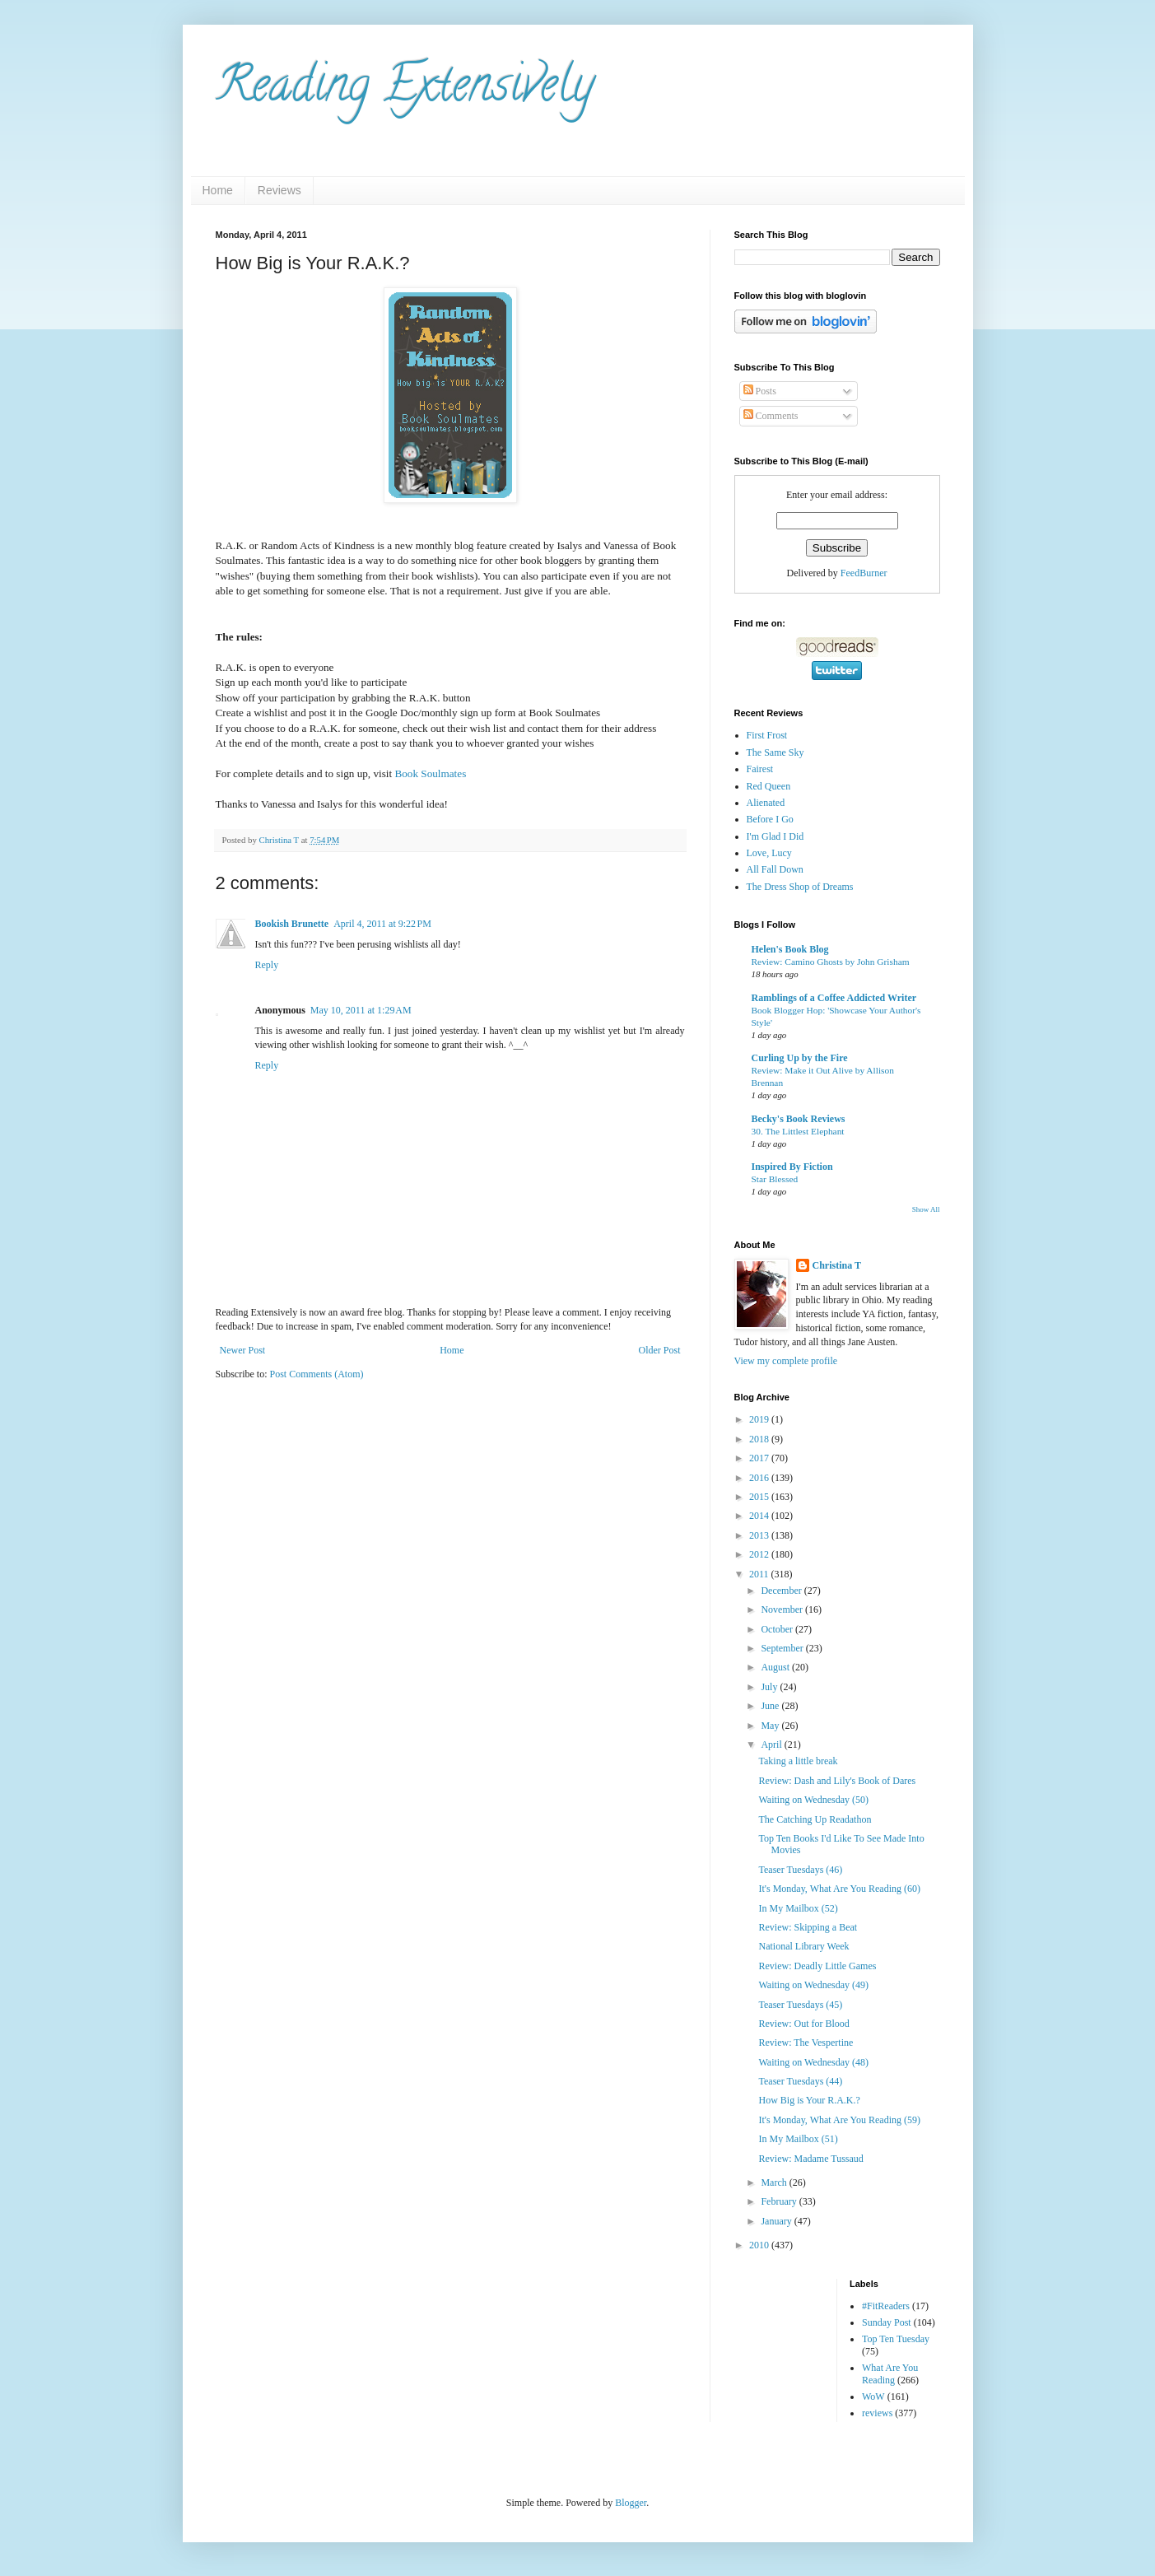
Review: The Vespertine (805, 2042)
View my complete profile (786, 1361)
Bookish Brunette (292, 923)
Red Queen (769, 786)
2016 (760, 1478)
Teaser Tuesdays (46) (800, 1869)
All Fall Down (775, 869)
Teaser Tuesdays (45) (800, 2004)
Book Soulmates (430, 773)
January (777, 2221)
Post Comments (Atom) (317, 1374)
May (771, 1725)
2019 (760, 1419)
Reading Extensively (405, 89)
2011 (760, 1574)
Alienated (766, 802)
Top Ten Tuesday (895, 2339)
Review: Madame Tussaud (810, 2158)
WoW (873, 2396)
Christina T (837, 1265)
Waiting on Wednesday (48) (813, 2062)
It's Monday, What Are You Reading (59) (839, 2120)
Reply (267, 965)
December (782, 1590)
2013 (760, 1535)
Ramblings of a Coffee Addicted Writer (834, 998)
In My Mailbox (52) (797, 1908)
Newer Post (243, 1350)
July (770, 1687)
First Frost (767, 735)
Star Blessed (775, 1179)
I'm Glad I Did (775, 836)
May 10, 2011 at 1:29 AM (361, 1010)
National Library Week (803, 1946)
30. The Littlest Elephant (798, 1131)
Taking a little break (797, 1761)
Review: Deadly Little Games (817, 1966)
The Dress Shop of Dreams (800, 886)
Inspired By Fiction (792, 1166)
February (780, 2201)
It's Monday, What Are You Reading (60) (839, 1888)
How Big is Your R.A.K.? (808, 2100)
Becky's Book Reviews (798, 1119)
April (772, 1744)
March (775, 2182)
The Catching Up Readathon (814, 1819)
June (771, 1706)
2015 (760, 1496)
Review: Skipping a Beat (807, 1927)
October (778, 1629)
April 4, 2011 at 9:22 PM (382, 923)
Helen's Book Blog (790, 949)
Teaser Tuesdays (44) (800, 2081)
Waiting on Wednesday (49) (813, 1985)
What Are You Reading (890, 2373)
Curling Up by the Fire (800, 1058)
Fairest (760, 769)
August (776, 1667)
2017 (760, 1458)
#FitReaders (886, 2306)
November (783, 1609)
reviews (877, 2413)
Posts (759, 391)
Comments (771, 416)
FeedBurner (864, 573)
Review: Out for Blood (803, 2023)
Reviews (279, 190)
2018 (760, 1439)
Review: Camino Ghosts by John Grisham (831, 962)
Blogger (630, 2502)
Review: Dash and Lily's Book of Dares (836, 1780)
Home (218, 190)
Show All (926, 1209)
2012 (760, 1554)
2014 (760, 1515)
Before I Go (770, 819)
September (783, 1648)
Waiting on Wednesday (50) (813, 1799)
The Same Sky (775, 752)
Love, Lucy (769, 853)
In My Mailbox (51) (797, 2139)
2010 (760, 2245)
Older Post (660, 1350)
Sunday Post (886, 2322)
